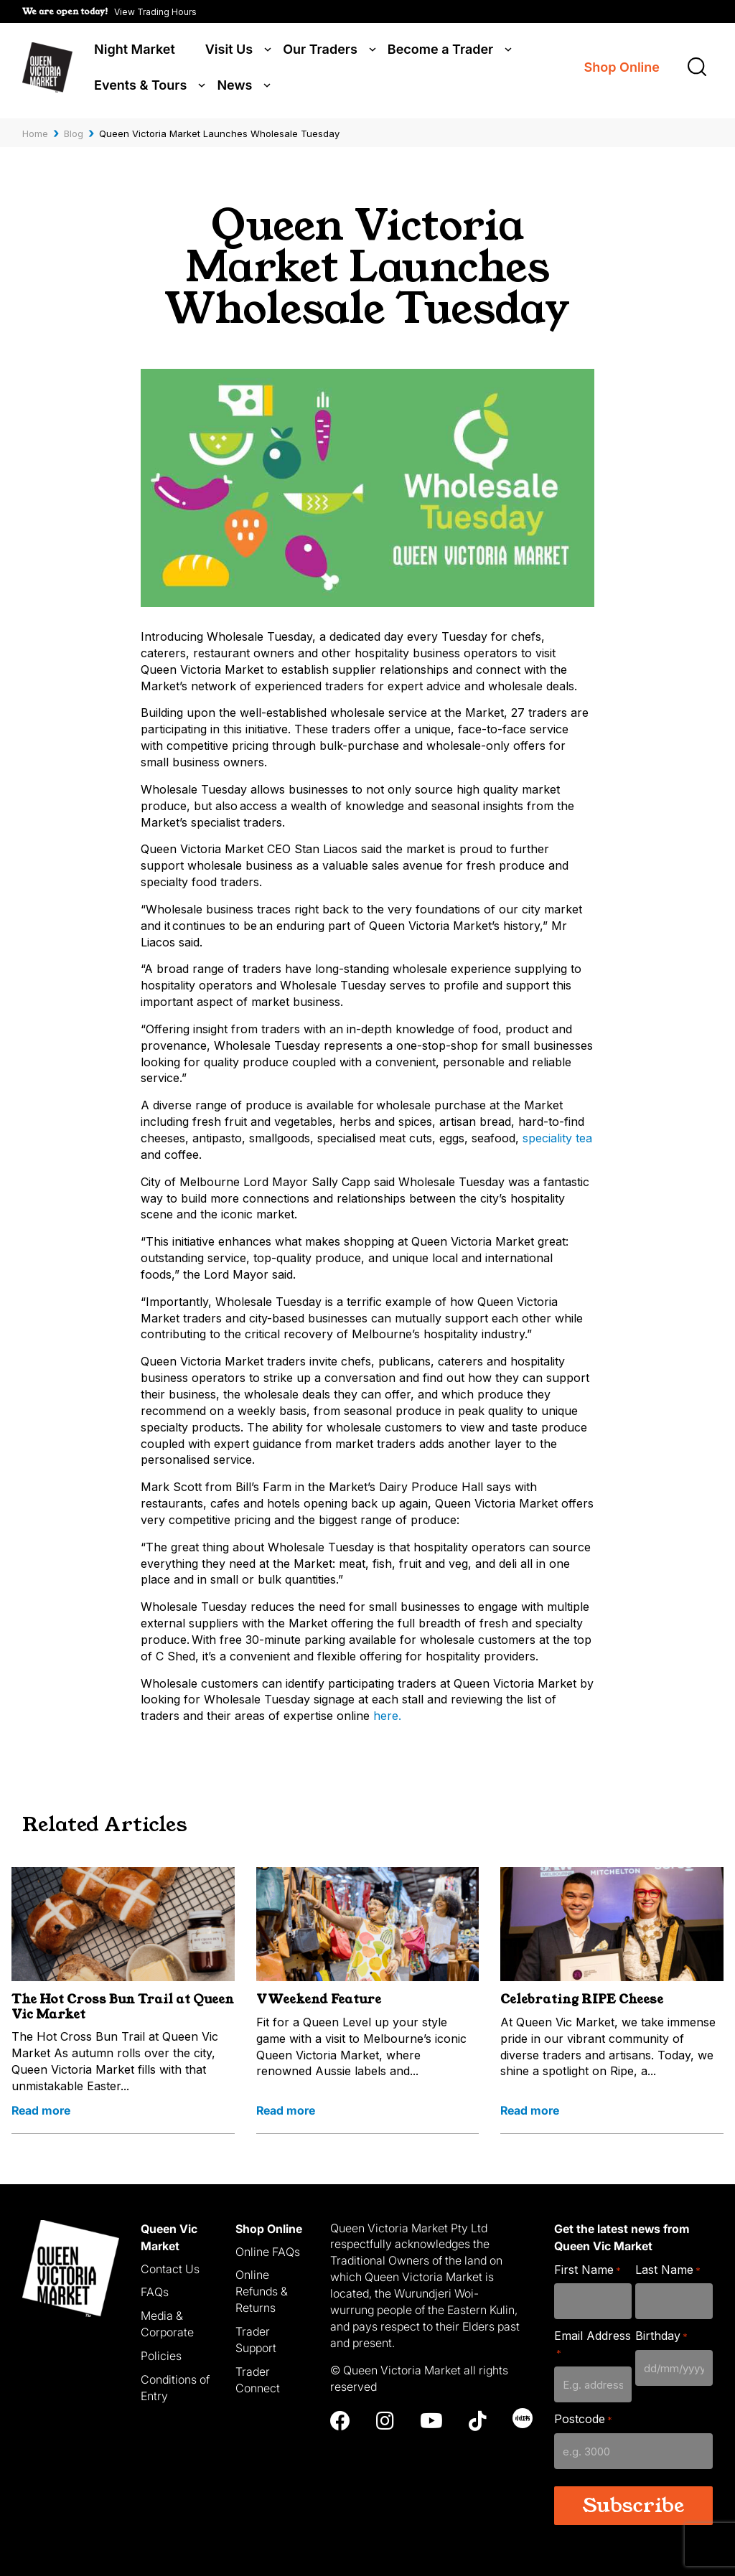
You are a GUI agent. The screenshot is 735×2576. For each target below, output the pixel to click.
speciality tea (557, 1136)
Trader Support (255, 2337)
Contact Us (170, 2267)
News (234, 87)
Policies (161, 2353)
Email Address (592, 2342)
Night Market (134, 51)
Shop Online (622, 69)
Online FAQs (267, 2249)
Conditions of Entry (175, 2385)
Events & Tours (140, 87)
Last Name (668, 2267)
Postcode (583, 2417)
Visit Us (229, 51)
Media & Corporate (167, 2322)
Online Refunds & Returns (261, 2289)
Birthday (661, 2334)
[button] (109, 11)
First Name (587, 2267)
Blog (73, 131)
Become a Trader (440, 51)
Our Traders (320, 51)
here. (387, 1714)
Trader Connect (257, 2377)
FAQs (155, 2290)
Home (35, 131)
